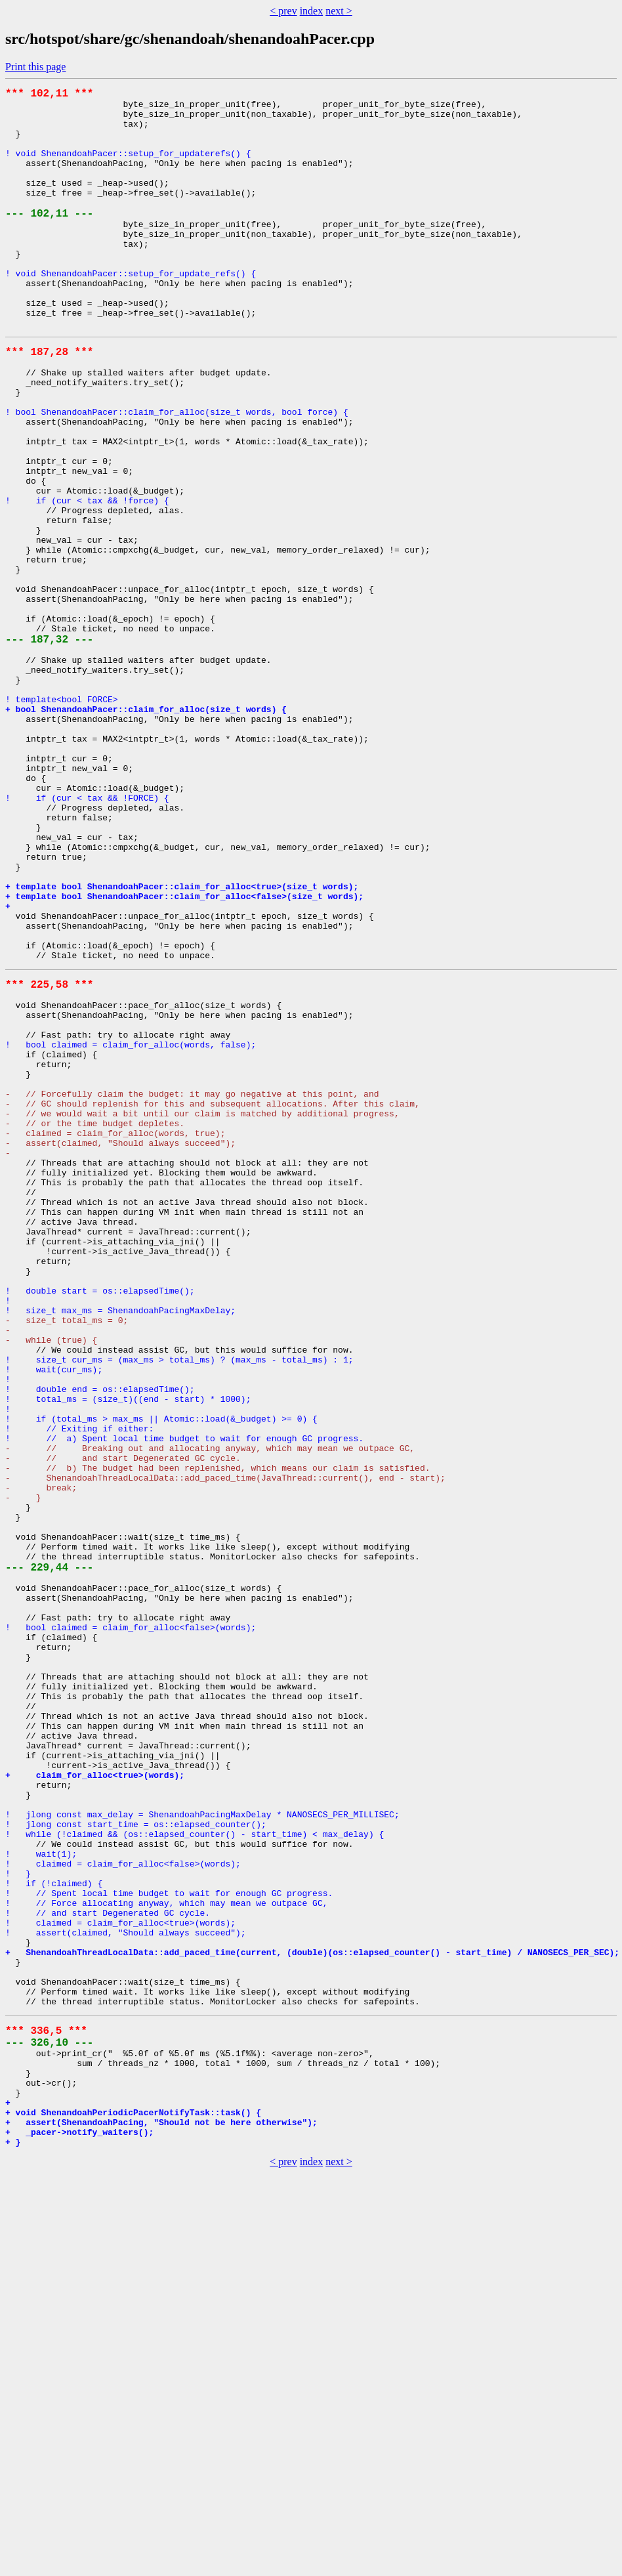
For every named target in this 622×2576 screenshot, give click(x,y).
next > (338, 10)
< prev (283, 10)
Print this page (35, 66)
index (311, 10)
